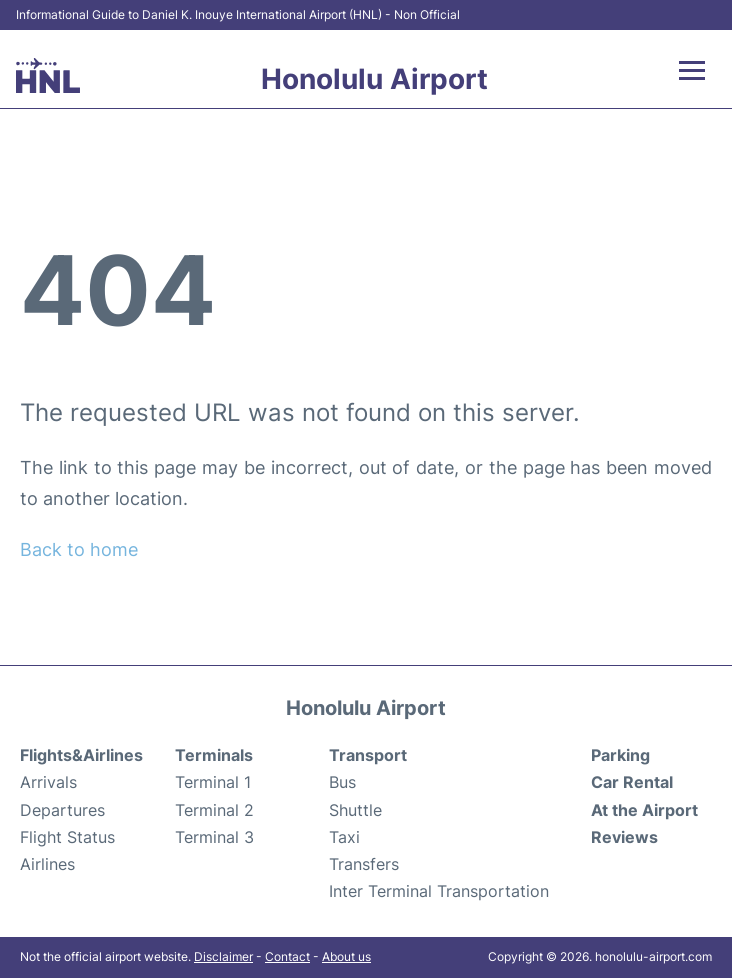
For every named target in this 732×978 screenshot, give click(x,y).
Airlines (47, 864)
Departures (62, 810)
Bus (342, 782)
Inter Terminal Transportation (439, 891)
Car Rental (632, 782)
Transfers (364, 864)
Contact (287, 956)
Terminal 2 (214, 810)
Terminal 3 (214, 837)
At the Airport (644, 810)
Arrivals (48, 782)
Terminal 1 (213, 782)
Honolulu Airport (374, 79)
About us (346, 956)
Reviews (624, 837)
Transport (368, 755)
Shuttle (355, 810)
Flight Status (67, 837)
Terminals (214, 755)
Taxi (344, 837)
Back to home (79, 549)
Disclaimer (223, 956)
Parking (620, 755)
